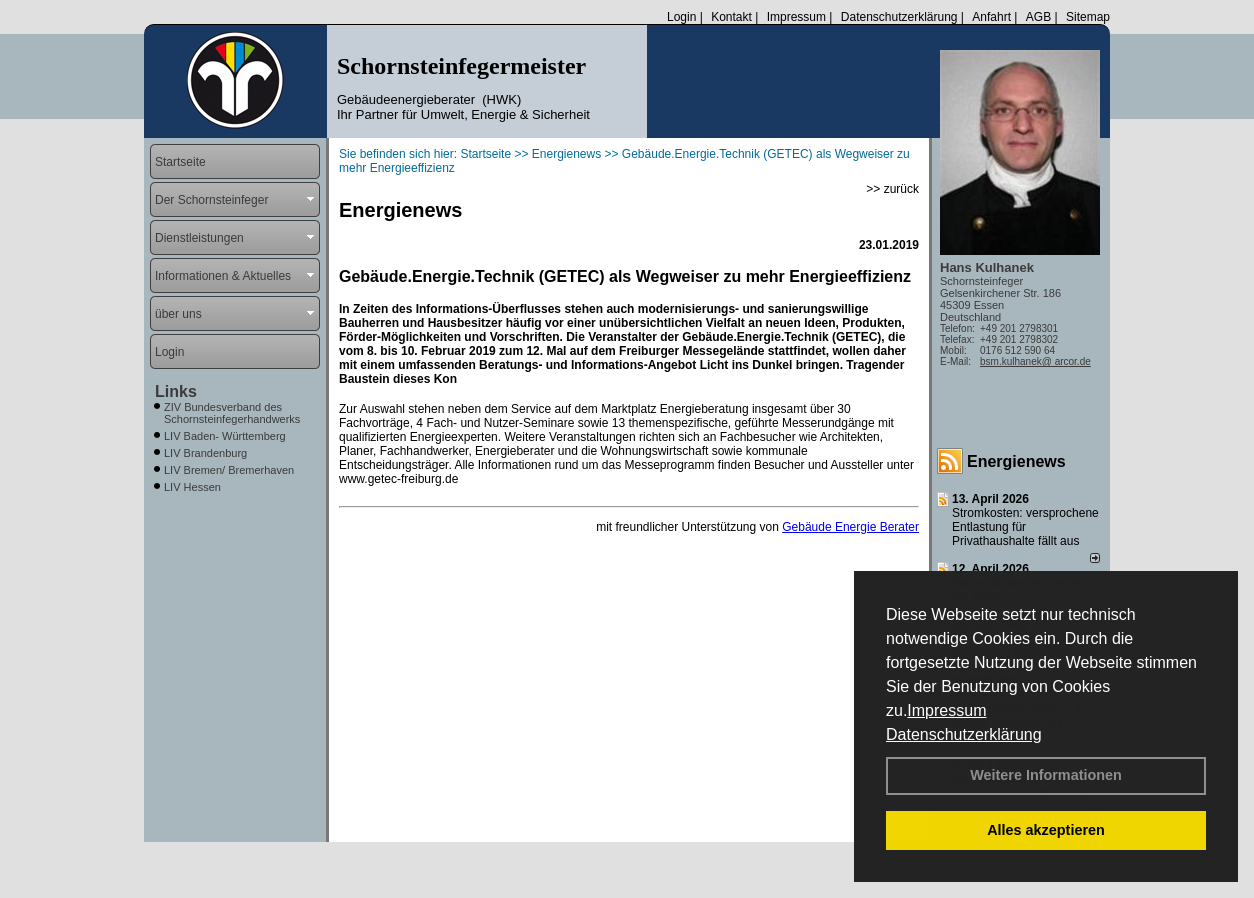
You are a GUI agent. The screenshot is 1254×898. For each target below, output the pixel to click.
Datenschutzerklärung (964, 734)
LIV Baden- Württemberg (225, 436)
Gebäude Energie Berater (850, 527)
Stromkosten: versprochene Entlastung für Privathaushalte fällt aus (1025, 527)
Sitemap (1088, 17)
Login (681, 17)
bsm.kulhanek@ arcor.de (1035, 361)
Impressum (946, 710)
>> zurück (892, 189)
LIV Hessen (192, 487)
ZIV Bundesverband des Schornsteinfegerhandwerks (232, 413)
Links (176, 391)
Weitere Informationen (1046, 775)
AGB (1038, 17)
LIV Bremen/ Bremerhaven (229, 470)
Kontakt (731, 17)
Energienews (1016, 461)
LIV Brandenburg (205, 453)
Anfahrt (991, 17)
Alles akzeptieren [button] (1046, 830)
